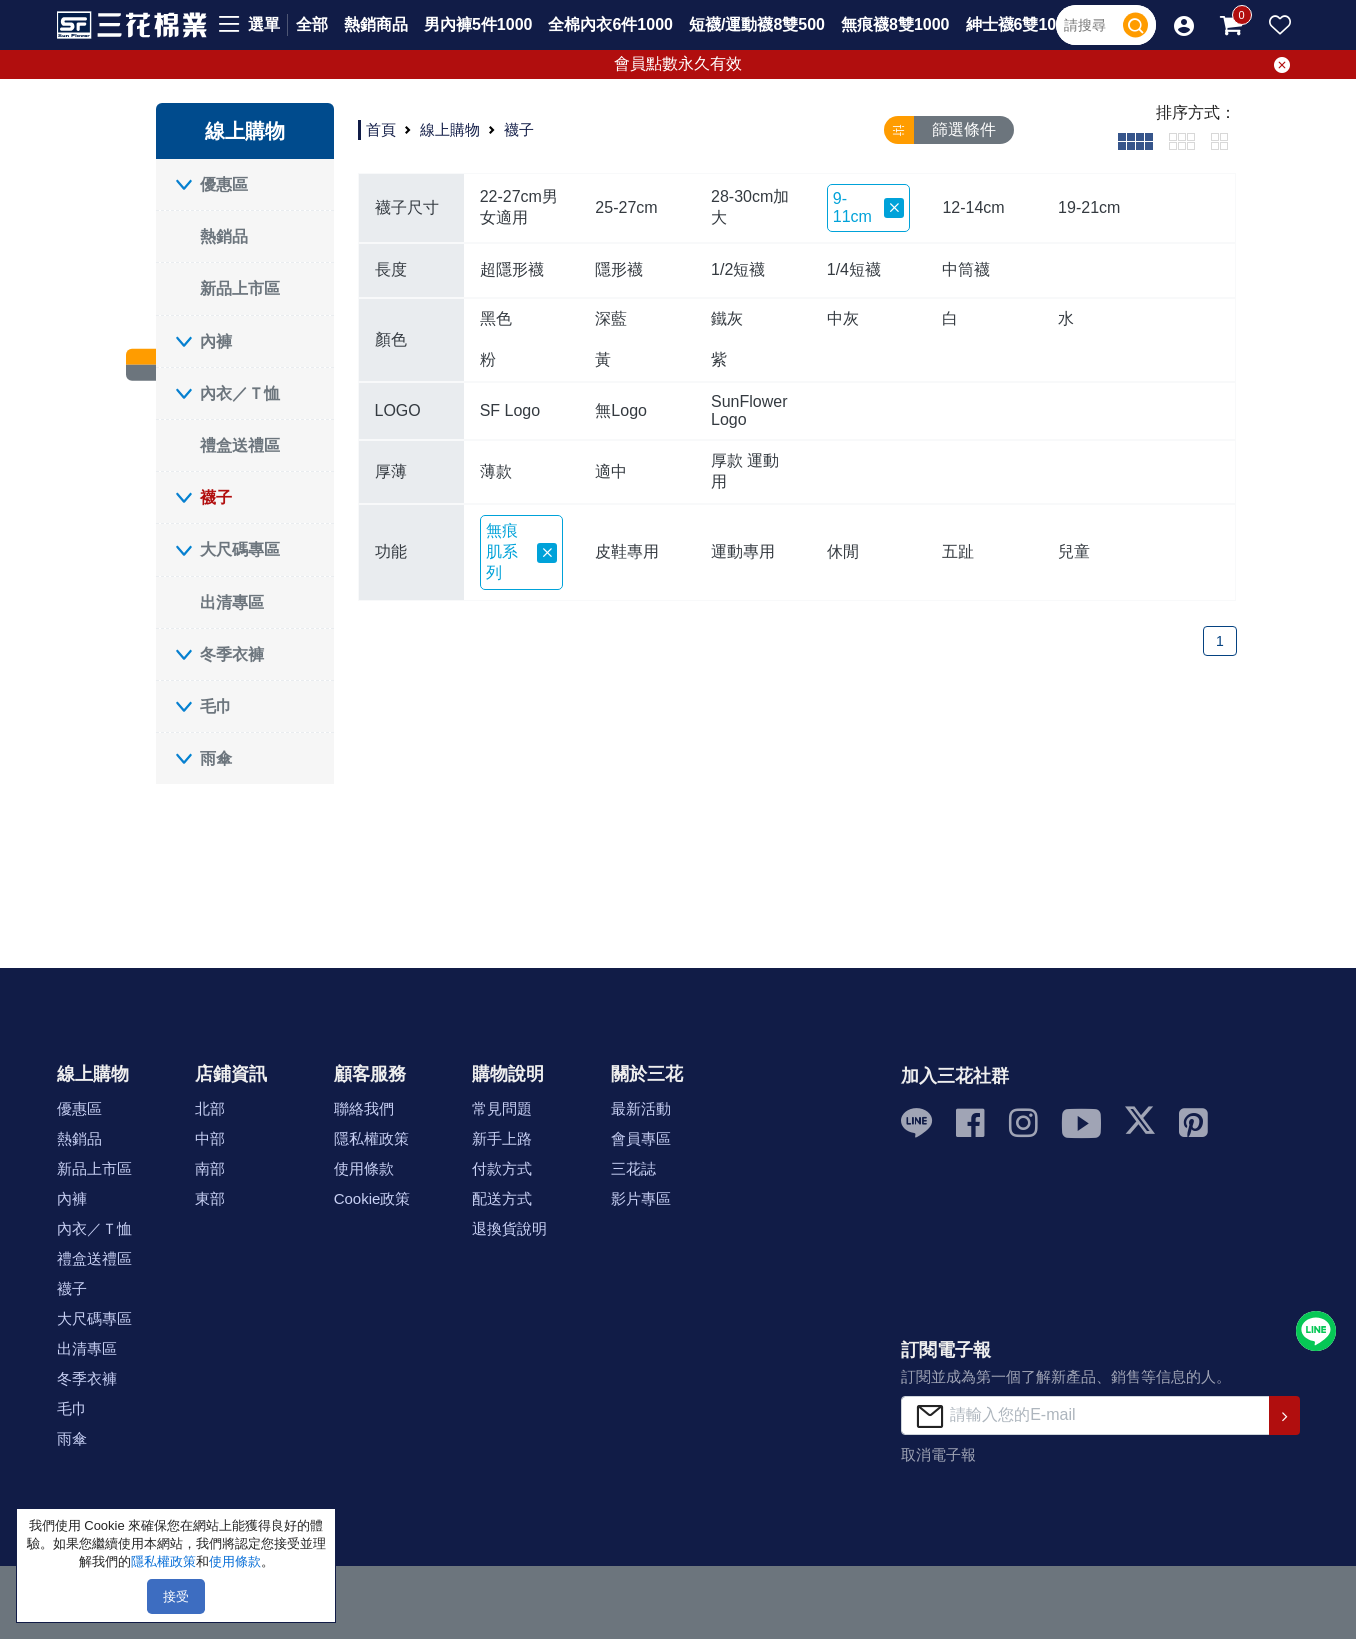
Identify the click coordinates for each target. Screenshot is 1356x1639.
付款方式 (502, 1168)
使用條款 (364, 1168)
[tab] (1135, 141)
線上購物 (450, 129)
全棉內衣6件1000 (610, 24)
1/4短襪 (854, 269)
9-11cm (869, 207)
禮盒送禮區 (240, 445)
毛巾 (216, 706)
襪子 (216, 497)
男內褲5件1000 (478, 24)
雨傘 (216, 758)
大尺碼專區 (240, 549)
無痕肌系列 (522, 551)
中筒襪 (966, 269)
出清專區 (232, 602)
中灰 (843, 318)
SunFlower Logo (749, 410)
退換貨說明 (509, 1228)
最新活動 (641, 1108)
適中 (611, 471)
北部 (210, 1108)
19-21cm (1089, 207)
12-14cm (973, 207)
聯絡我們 (364, 1108)
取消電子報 (938, 1454)
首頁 (381, 129)
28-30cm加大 (750, 207)
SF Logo (510, 410)
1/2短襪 (738, 269)
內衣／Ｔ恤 (240, 393)
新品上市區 (240, 288)
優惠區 (224, 184)
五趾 (958, 551)
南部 (210, 1168)
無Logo (621, 410)
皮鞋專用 (627, 551)
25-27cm (626, 207)
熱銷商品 (376, 24)
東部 (210, 1198)
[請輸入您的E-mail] (1085, 1415)
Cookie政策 (372, 1198)
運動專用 (743, 551)
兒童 (1074, 551)
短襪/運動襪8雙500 (757, 24)
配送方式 (502, 1198)
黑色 (496, 318)
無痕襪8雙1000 (895, 24)
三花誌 (633, 1168)
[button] (1184, 25)
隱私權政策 (371, 1138)
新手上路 (502, 1138)
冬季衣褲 (232, 654)
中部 (210, 1138)
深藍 (611, 318)
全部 (312, 24)
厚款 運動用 (745, 471)
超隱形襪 (512, 269)
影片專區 (641, 1198)
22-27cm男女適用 (519, 207)
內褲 (216, 341)
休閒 (843, 551)
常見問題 (502, 1108)
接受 (176, 1596)
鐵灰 (727, 318)
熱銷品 (224, 236)
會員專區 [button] (641, 1138)
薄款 (496, 471)
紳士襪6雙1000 (1020, 24)
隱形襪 (619, 269)
